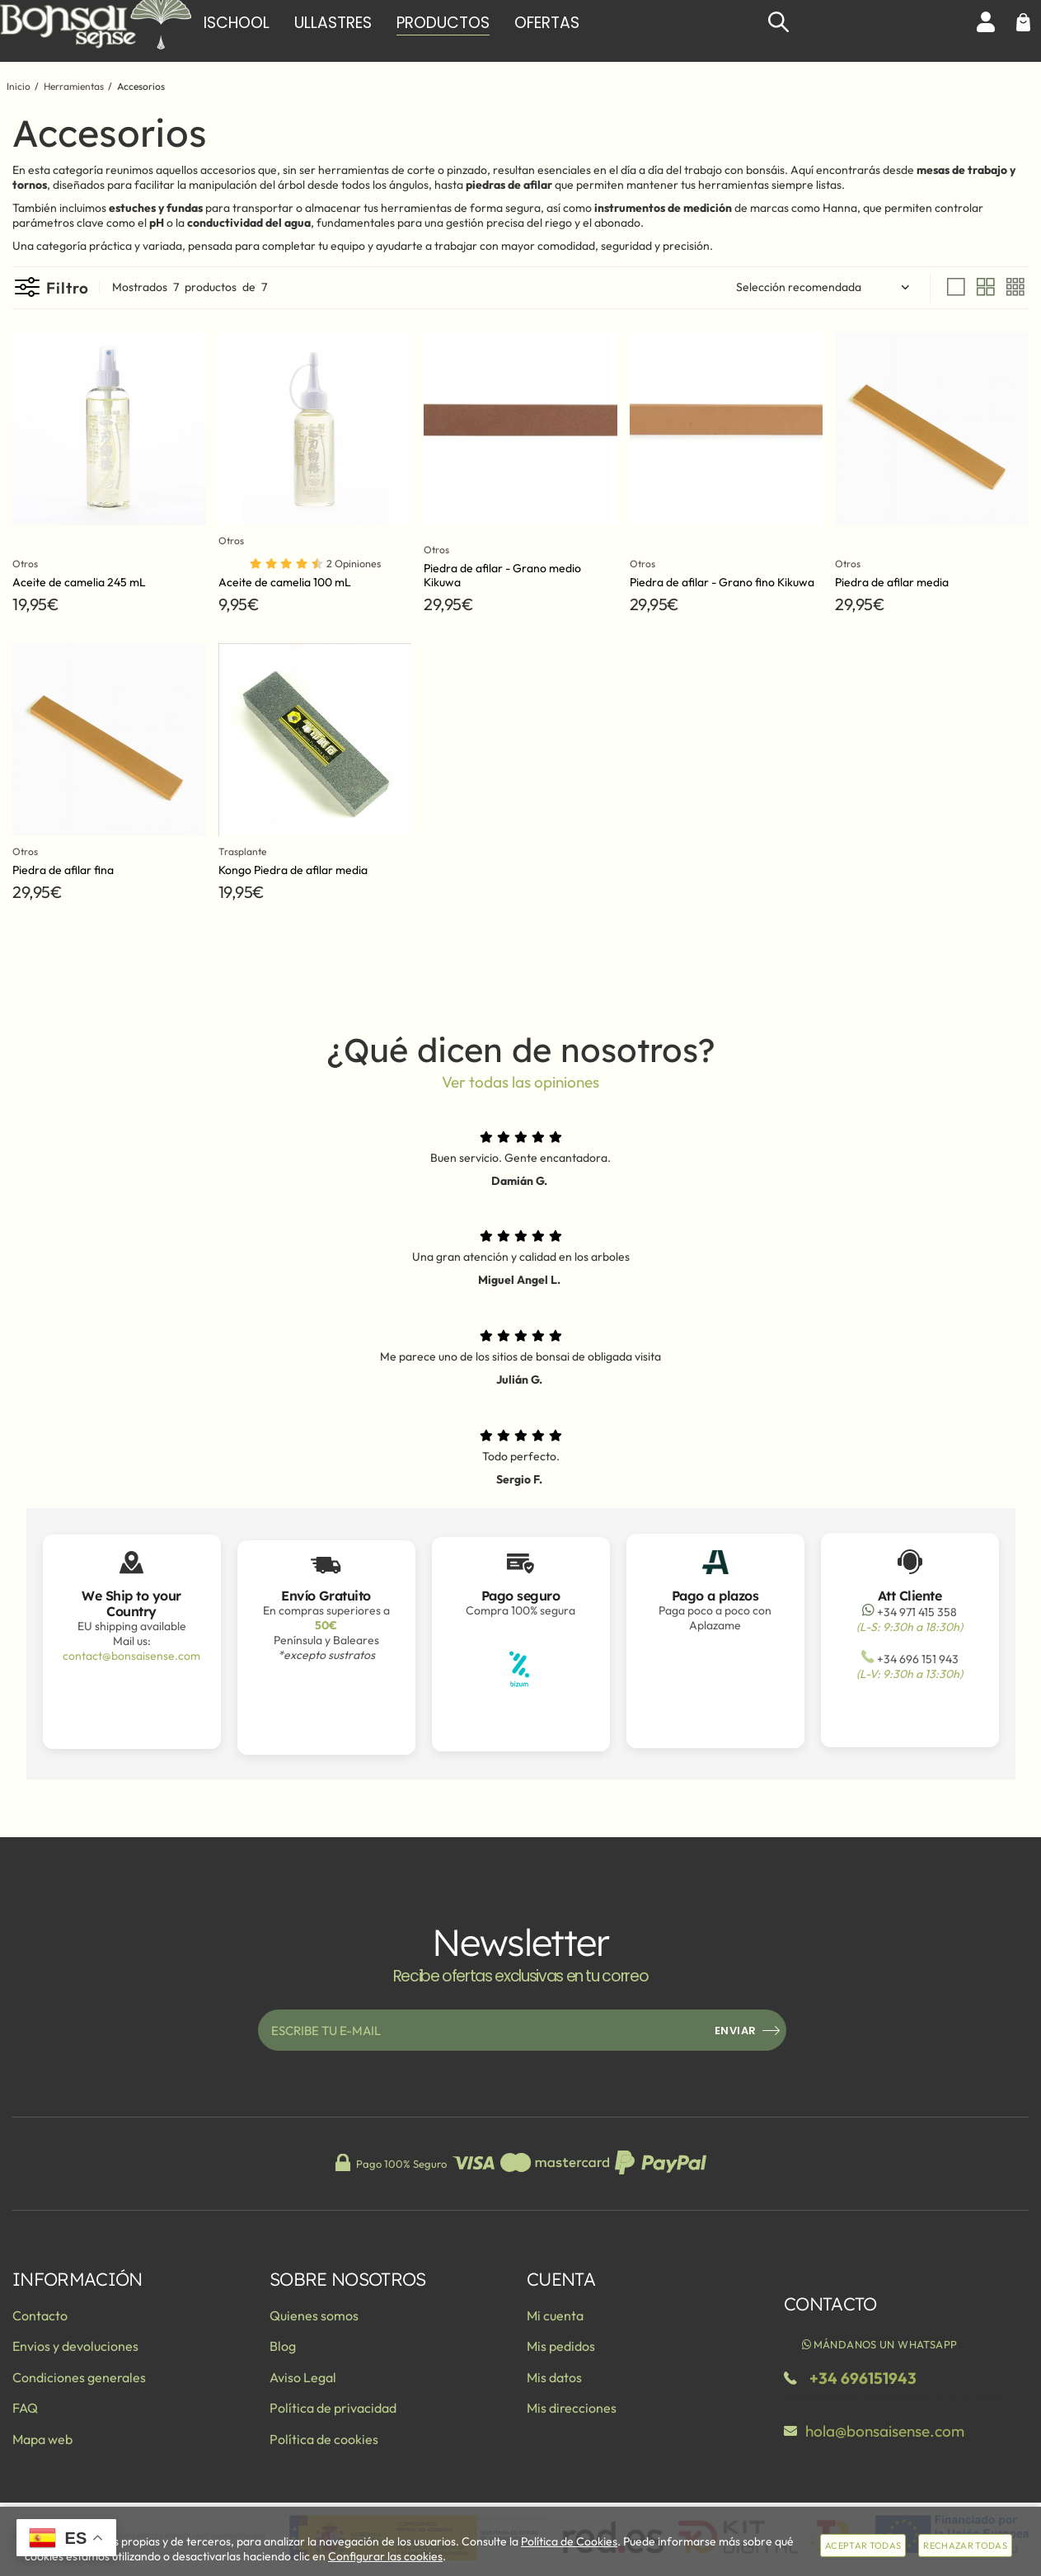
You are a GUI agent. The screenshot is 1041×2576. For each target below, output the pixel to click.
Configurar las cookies (385, 2556)
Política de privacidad (333, 2408)
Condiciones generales (79, 2377)
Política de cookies (324, 2439)
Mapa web (42, 2439)
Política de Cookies (569, 2541)
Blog (283, 2346)
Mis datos (554, 2377)
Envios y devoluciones (75, 2346)
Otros (27, 564)
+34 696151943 (863, 2378)
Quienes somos (314, 2315)
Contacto (40, 2315)
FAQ (25, 2408)
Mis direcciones (572, 2408)
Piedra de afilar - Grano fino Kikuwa (722, 582)
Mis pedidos (561, 2346)
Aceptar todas (863, 2545)
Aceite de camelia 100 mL (284, 582)
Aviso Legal (303, 2377)
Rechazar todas (965, 2545)
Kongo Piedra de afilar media (293, 870)
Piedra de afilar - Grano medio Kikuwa (502, 575)
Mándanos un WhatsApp (878, 2344)
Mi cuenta (555, 2315)
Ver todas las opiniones (520, 1082)
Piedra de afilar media (892, 582)
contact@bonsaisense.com (131, 1655)
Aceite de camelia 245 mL (79, 582)
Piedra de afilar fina (63, 870)
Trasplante (246, 851)
